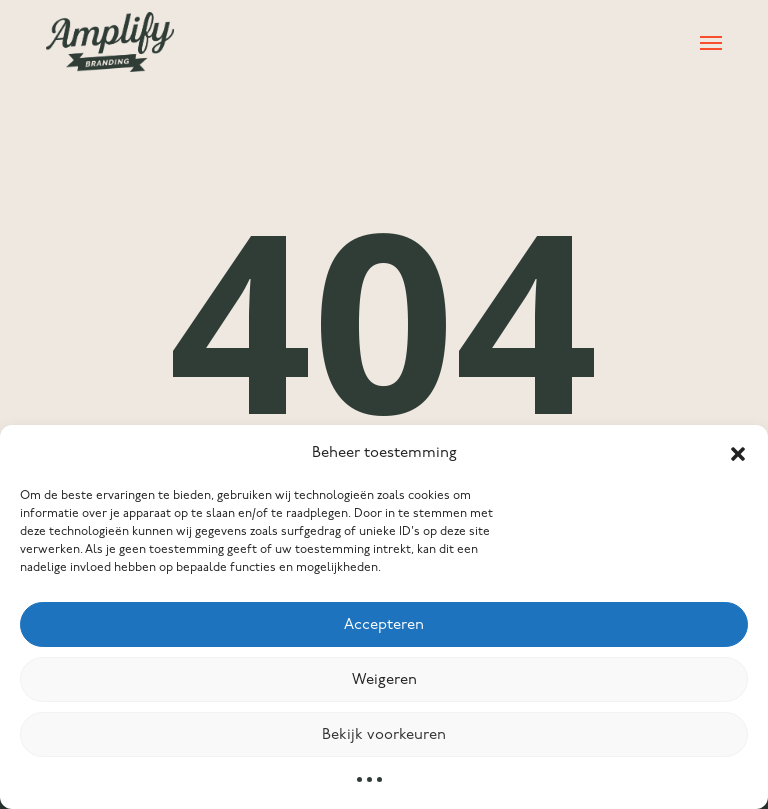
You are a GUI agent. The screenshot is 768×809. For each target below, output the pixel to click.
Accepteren (384, 625)
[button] (738, 454)
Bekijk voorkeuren (384, 735)
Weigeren (384, 680)
